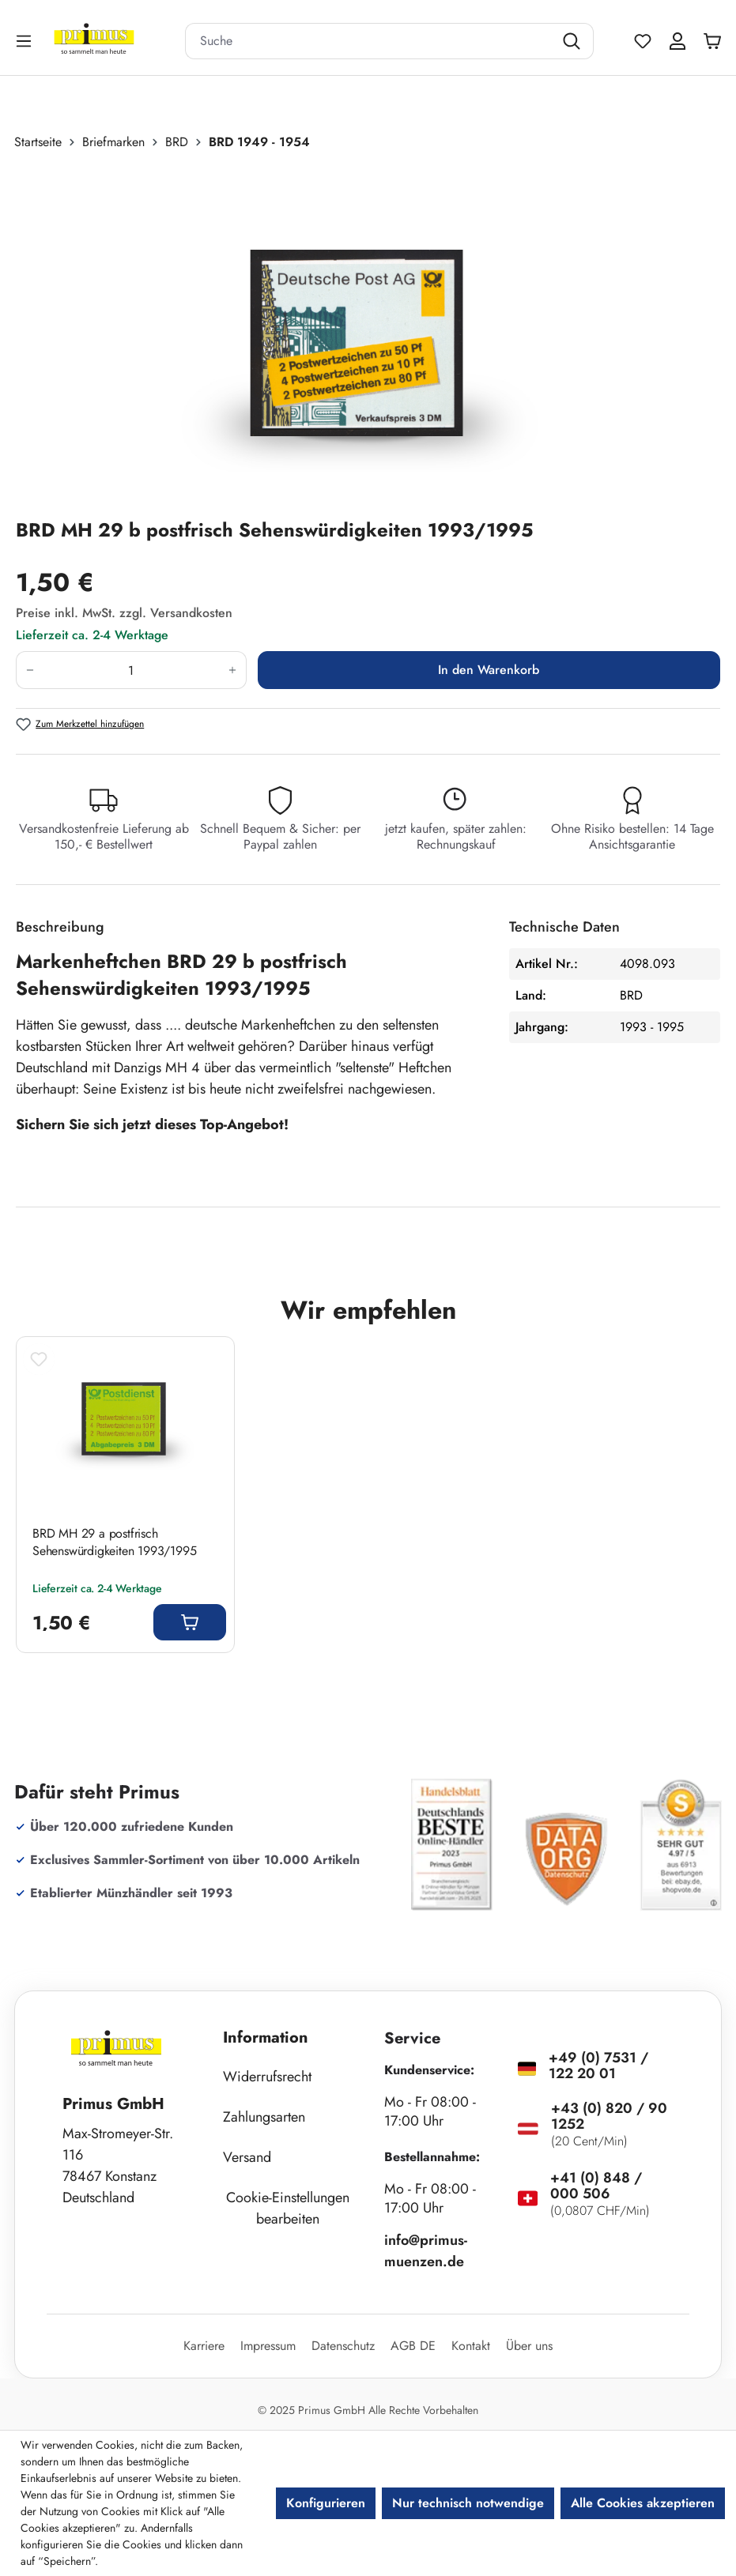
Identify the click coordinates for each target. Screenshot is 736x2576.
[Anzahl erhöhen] (233, 670)
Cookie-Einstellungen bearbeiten (287, 2208)
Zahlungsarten (264, 2117)
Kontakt (470, 2346)
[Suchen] (573, 41)
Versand (247, 2157)
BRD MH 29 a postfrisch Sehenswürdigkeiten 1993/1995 (114, 1542)
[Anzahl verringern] (29, 670)
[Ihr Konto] (677, 41)
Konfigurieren (325, 2503)
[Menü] (25, 40)
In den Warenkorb (488, 670)
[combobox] (369, 41)
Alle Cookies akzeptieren (643, 2503)
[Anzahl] (131, 670)
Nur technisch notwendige (468, 2503)
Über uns (529, 2346)
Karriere (204, 2346)
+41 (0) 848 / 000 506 (596, 2185)
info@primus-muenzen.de (425, 2251)
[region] (368, 334)
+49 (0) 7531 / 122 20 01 (598, 2065)
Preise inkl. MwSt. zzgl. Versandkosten (124, 613)
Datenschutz (343, 2346)
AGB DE (413, 2346)
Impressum (268, 2346)
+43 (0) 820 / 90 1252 (609, 2116)
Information (265, 2037)
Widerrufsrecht (267, 2076)
